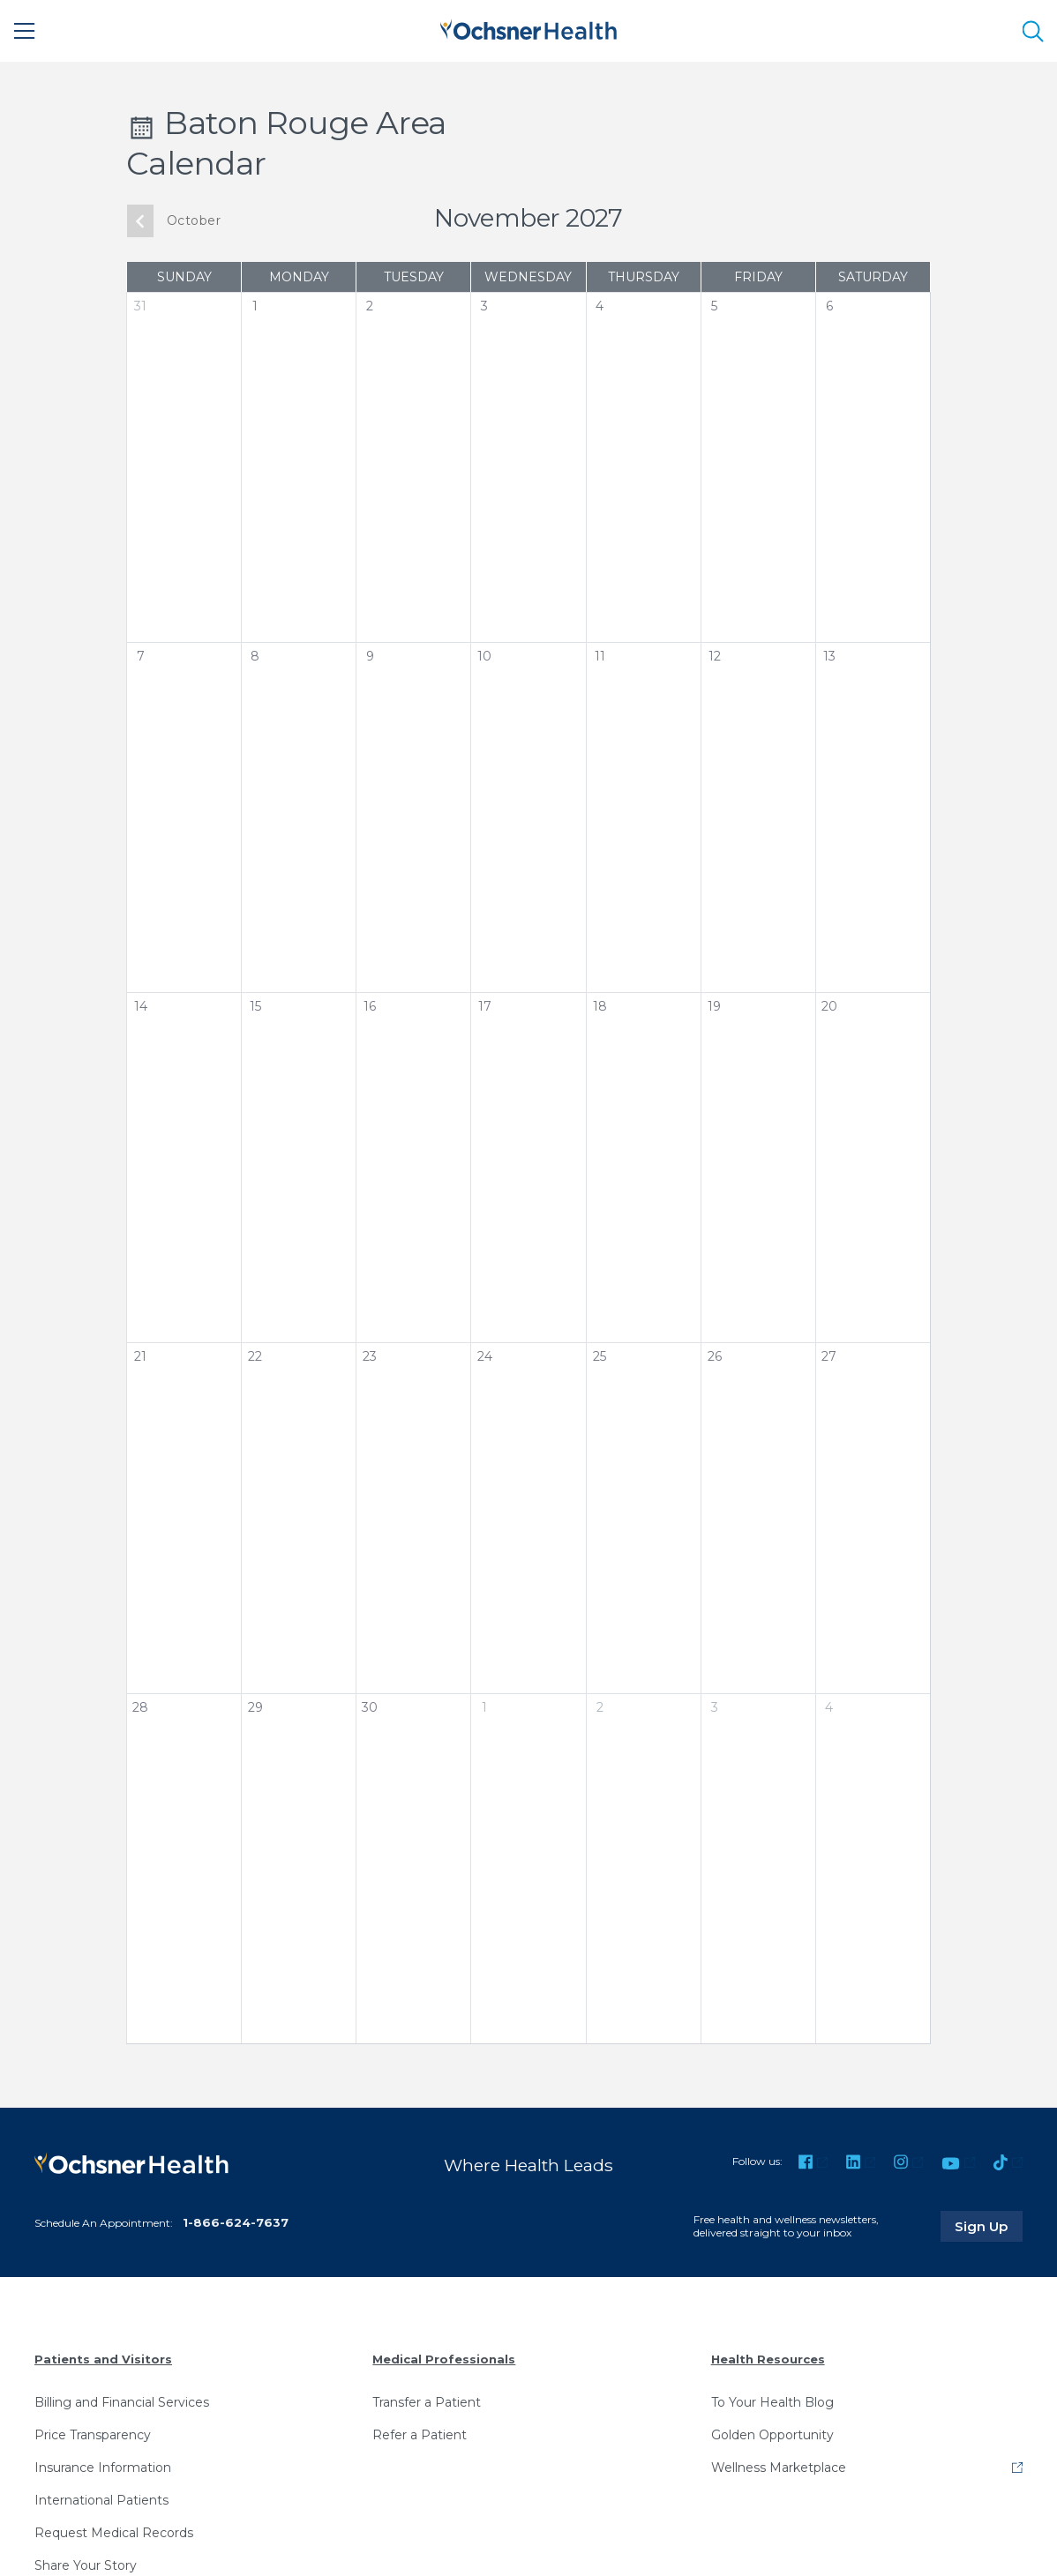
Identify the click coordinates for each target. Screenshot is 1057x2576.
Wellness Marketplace (778, 2467)
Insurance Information (102, 2467)
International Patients (101, 2499)
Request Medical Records (113, 2532)
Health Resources (768, 2359)
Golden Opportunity (772, 2434)
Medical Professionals (443, 2359)
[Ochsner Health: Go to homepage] (528, 27)
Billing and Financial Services (121, 2401)
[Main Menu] (25, 31)
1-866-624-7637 (236, 2222)
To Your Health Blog (772, 2401)
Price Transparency (92, 2434)
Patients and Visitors (103, 2359)
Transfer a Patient (426, 2401)
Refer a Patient (419, 2434)
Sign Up (989, 2226)
